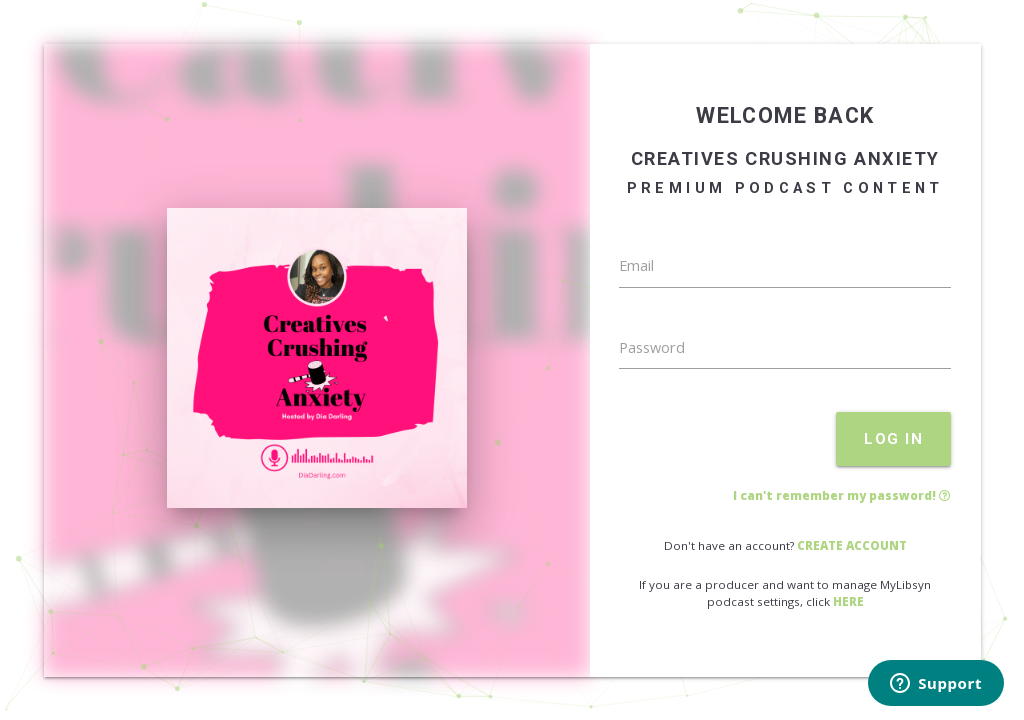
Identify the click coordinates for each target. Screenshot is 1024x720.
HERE (848, 601)
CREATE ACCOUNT (852, 545)
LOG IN (893, 439)
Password (652, 347)
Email (636, 265)
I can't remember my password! (842, 495)
